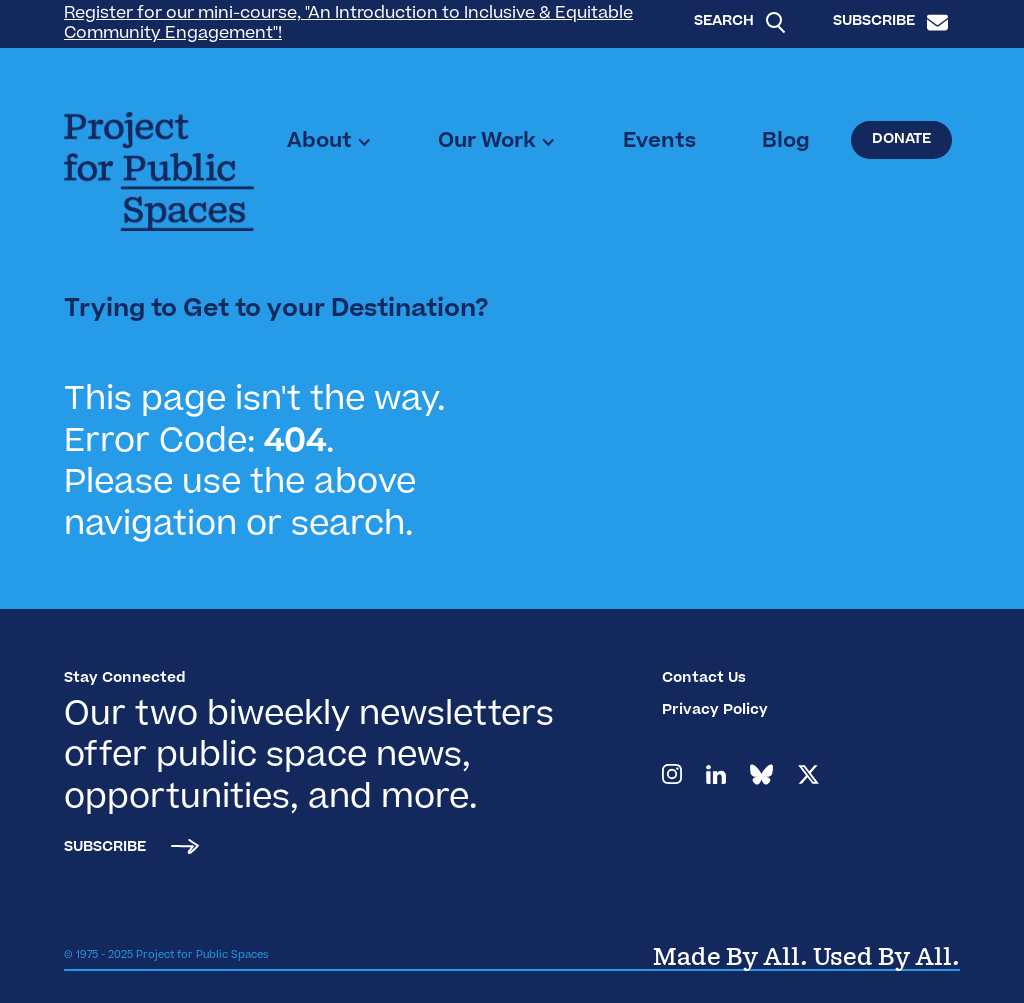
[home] (159, 171)
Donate (901, 140)
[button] (329, 142)
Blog (786, 142)
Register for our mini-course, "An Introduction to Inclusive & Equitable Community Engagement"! (348, 24)
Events (659, 142)
